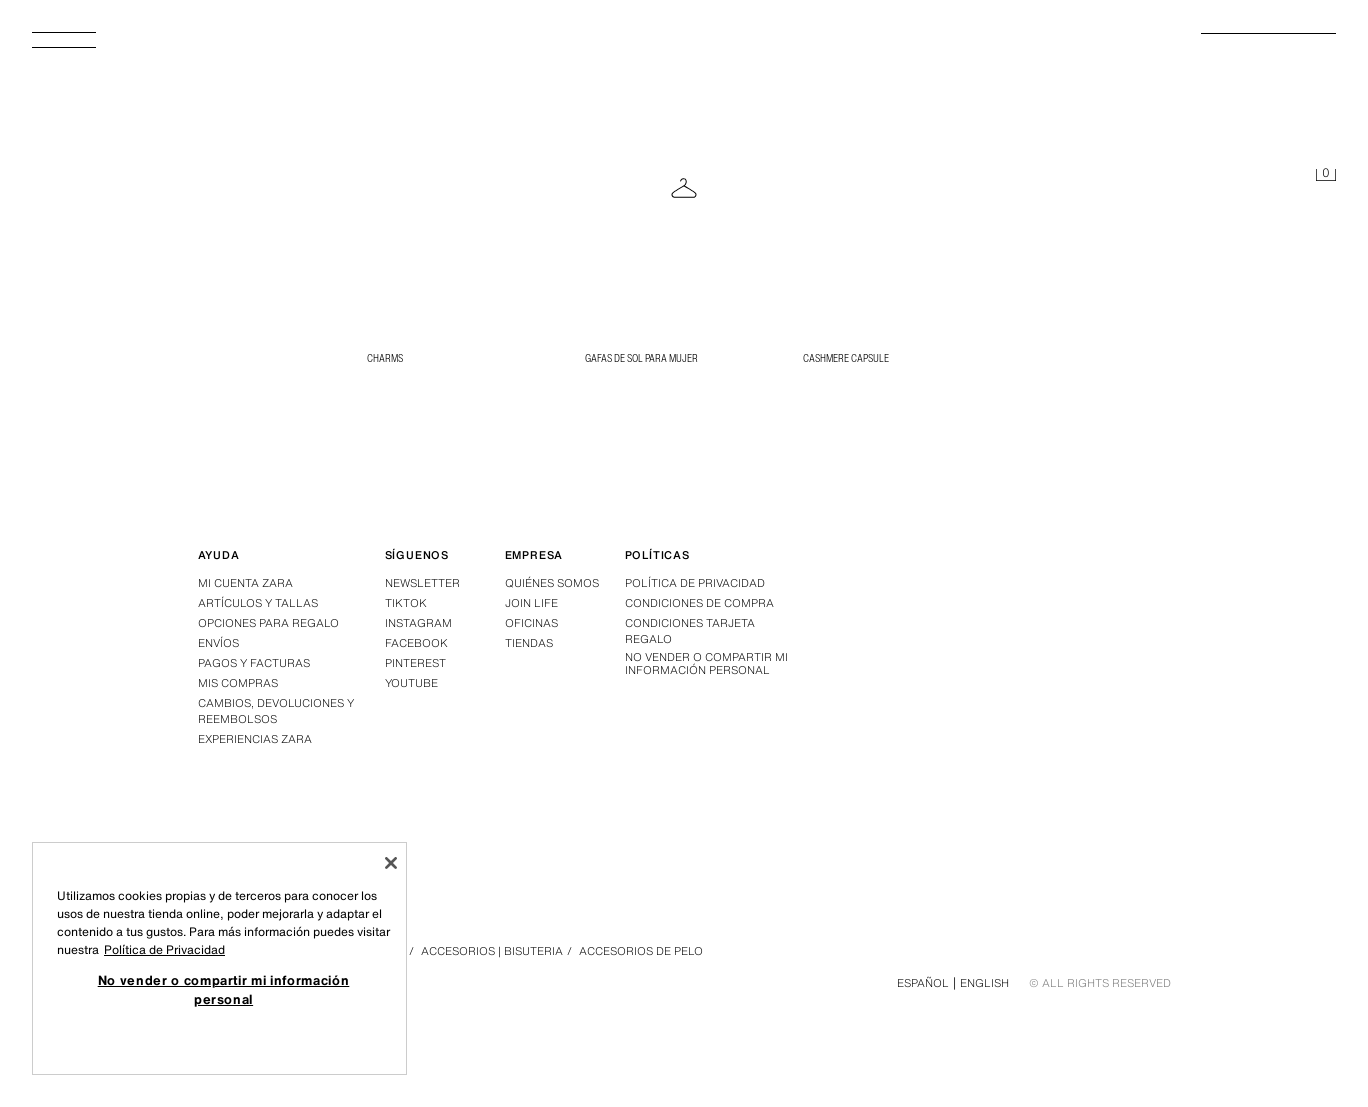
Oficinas (531, 623)
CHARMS (385, 358)
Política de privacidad (695, 583)
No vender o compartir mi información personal (706, 664)
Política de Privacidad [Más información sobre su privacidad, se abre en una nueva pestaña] (164, 949)
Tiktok (406, 603)
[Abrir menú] (72, 46)
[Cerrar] (391, 863)
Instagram (418, 623)
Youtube (411, 683)
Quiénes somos (552, 583)
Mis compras (238, 683)
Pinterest (415, 663)
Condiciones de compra (699, 603)
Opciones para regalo (268, 623)
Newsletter (422, 583)
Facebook (416, 643)
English (984, 983)
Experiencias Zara (255, 739)
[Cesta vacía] (1326, 176)
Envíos (218, 643)
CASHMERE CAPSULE (846, 358)
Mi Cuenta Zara (245, 583)
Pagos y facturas (254, 663)
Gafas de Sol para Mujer (641, 358)
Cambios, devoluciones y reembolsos (276, 711)
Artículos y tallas (258, 603)
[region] (219, 958)
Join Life (531, 603)
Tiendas (529, 643)
